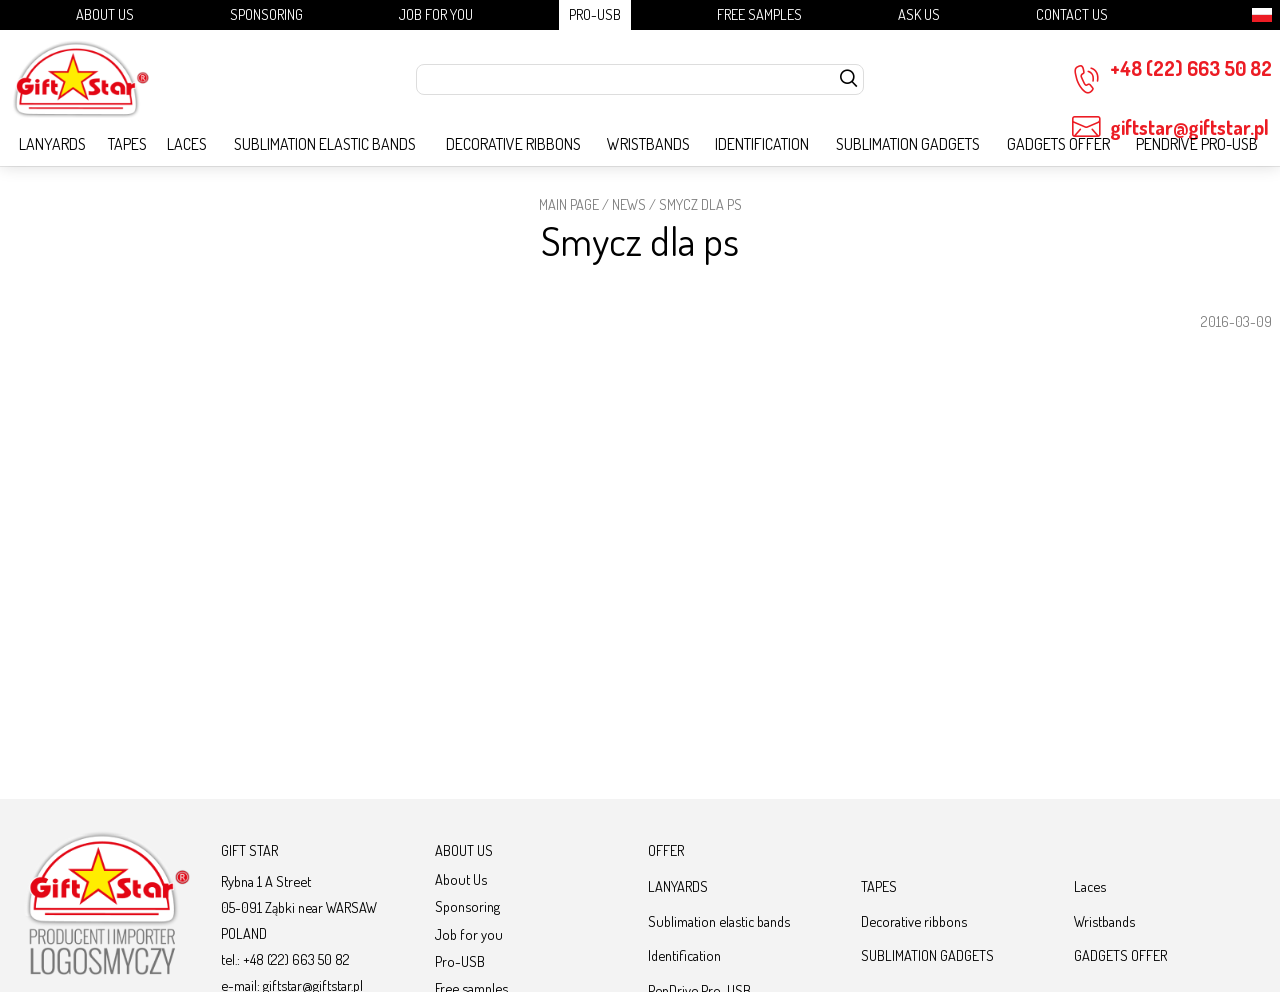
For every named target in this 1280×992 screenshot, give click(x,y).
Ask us (919, 14)
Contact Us (1072, 14)
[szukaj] (848, 79)
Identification (762, 144)
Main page (569, 204)
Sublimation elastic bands (325, 144)
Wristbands (648, 144)
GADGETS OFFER (1058, 144)
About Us (105, 14)
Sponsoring (266, 14)
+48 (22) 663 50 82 (1172, 75)
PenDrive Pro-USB (1197, 144)
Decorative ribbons (513, 144)
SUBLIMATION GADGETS (908, 144)
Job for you (436, 14)
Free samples (759, 14)
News (629, 204)
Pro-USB (595, 14)
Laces (187, 144)
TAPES (127, 144)
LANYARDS (52, 144)
